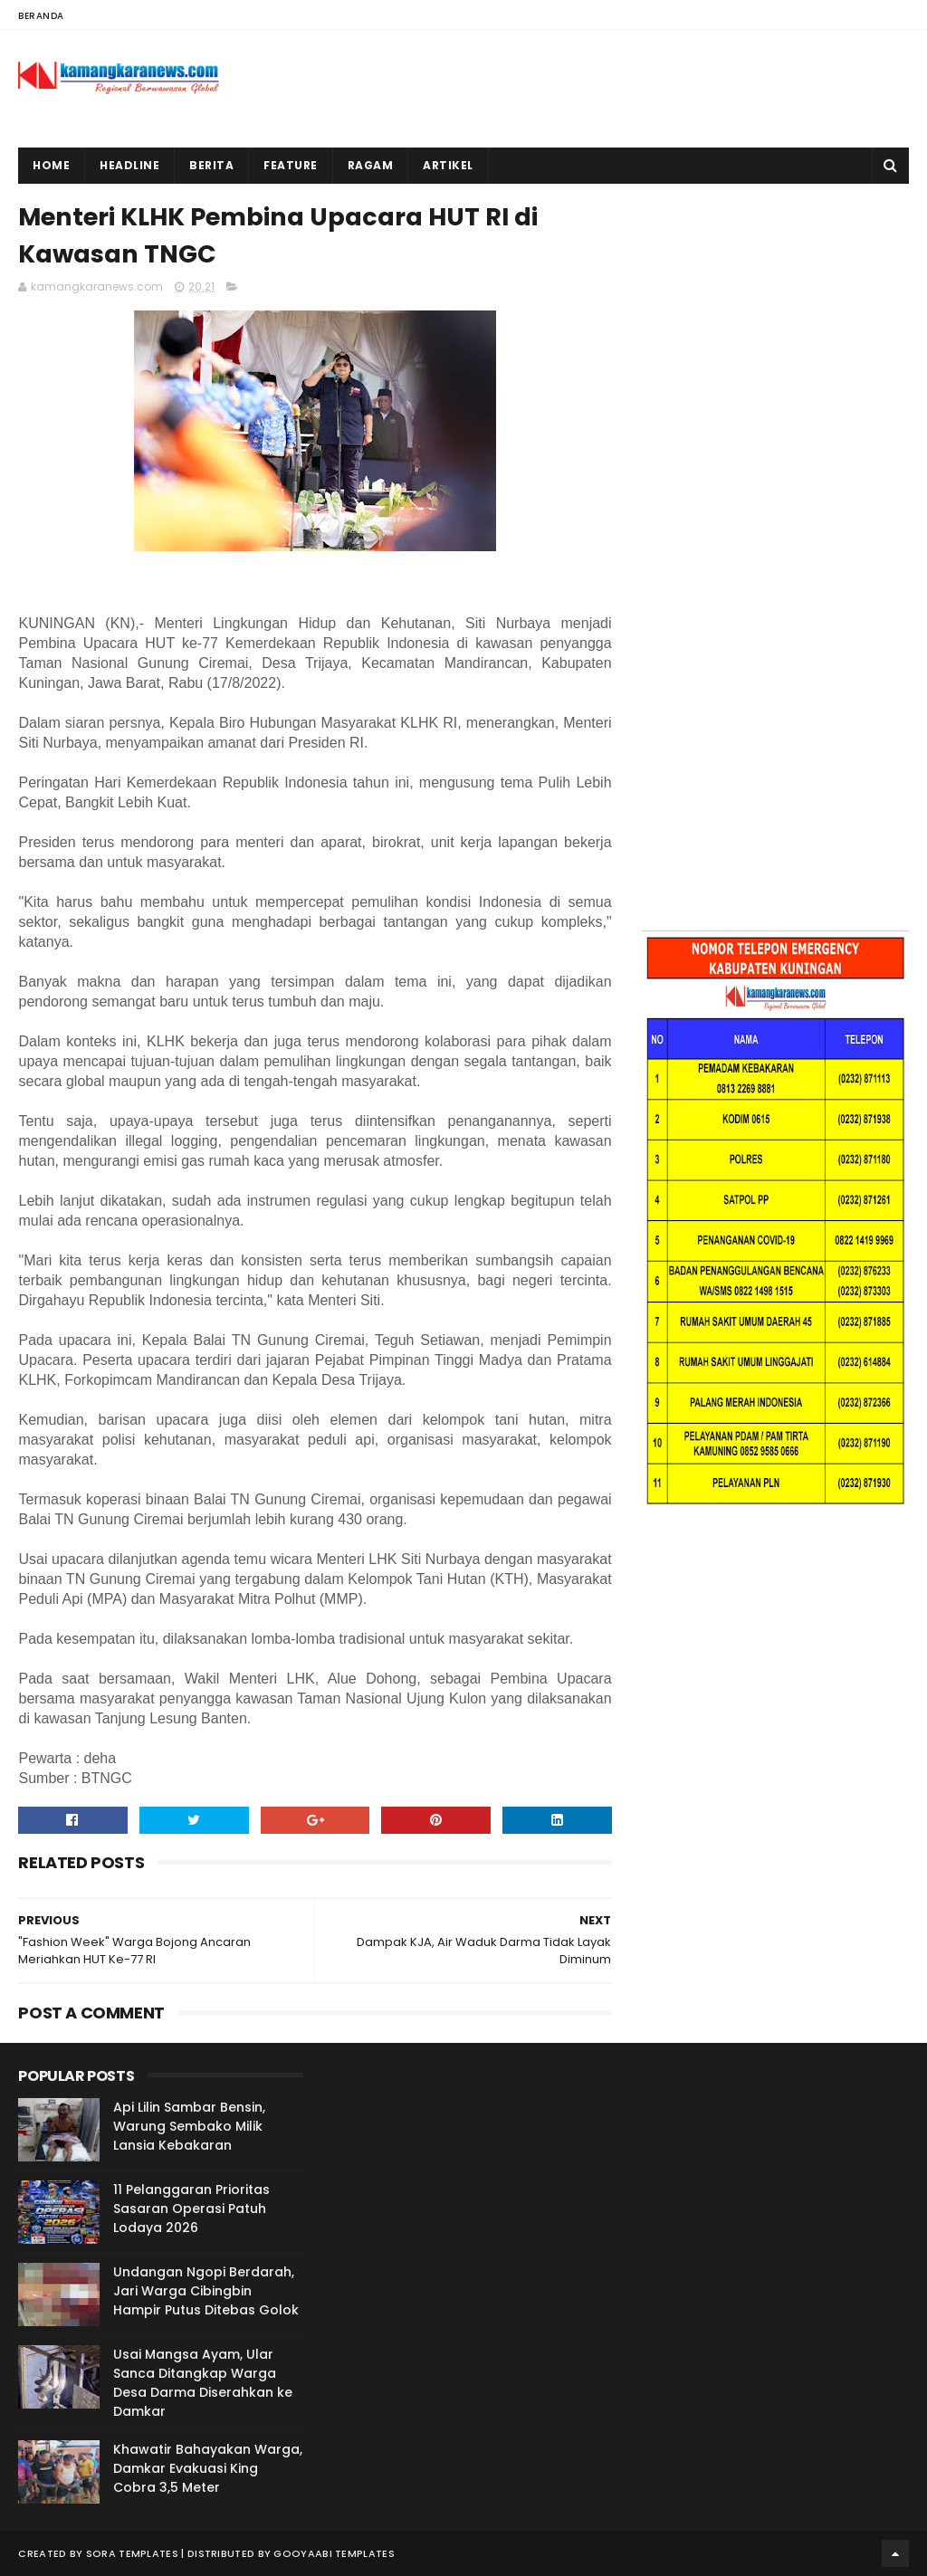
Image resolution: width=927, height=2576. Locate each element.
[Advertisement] (775, 310)
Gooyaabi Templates (333, 2553)
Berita (211, 165)
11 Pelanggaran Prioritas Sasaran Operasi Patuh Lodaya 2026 (191, 2208)
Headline (129, 165)
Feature (290, 165)
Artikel (448, 165)
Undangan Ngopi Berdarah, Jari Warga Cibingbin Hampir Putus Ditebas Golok (206, 2291)
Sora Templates (132, 2553)
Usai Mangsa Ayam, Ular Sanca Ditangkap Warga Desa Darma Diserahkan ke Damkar (202, 2382)
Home (51, 165)
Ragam (371, 165)
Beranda (41, 16)
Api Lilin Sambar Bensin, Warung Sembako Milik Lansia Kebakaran (189, 2126)
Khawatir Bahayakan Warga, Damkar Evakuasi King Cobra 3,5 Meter (207, 2468)
